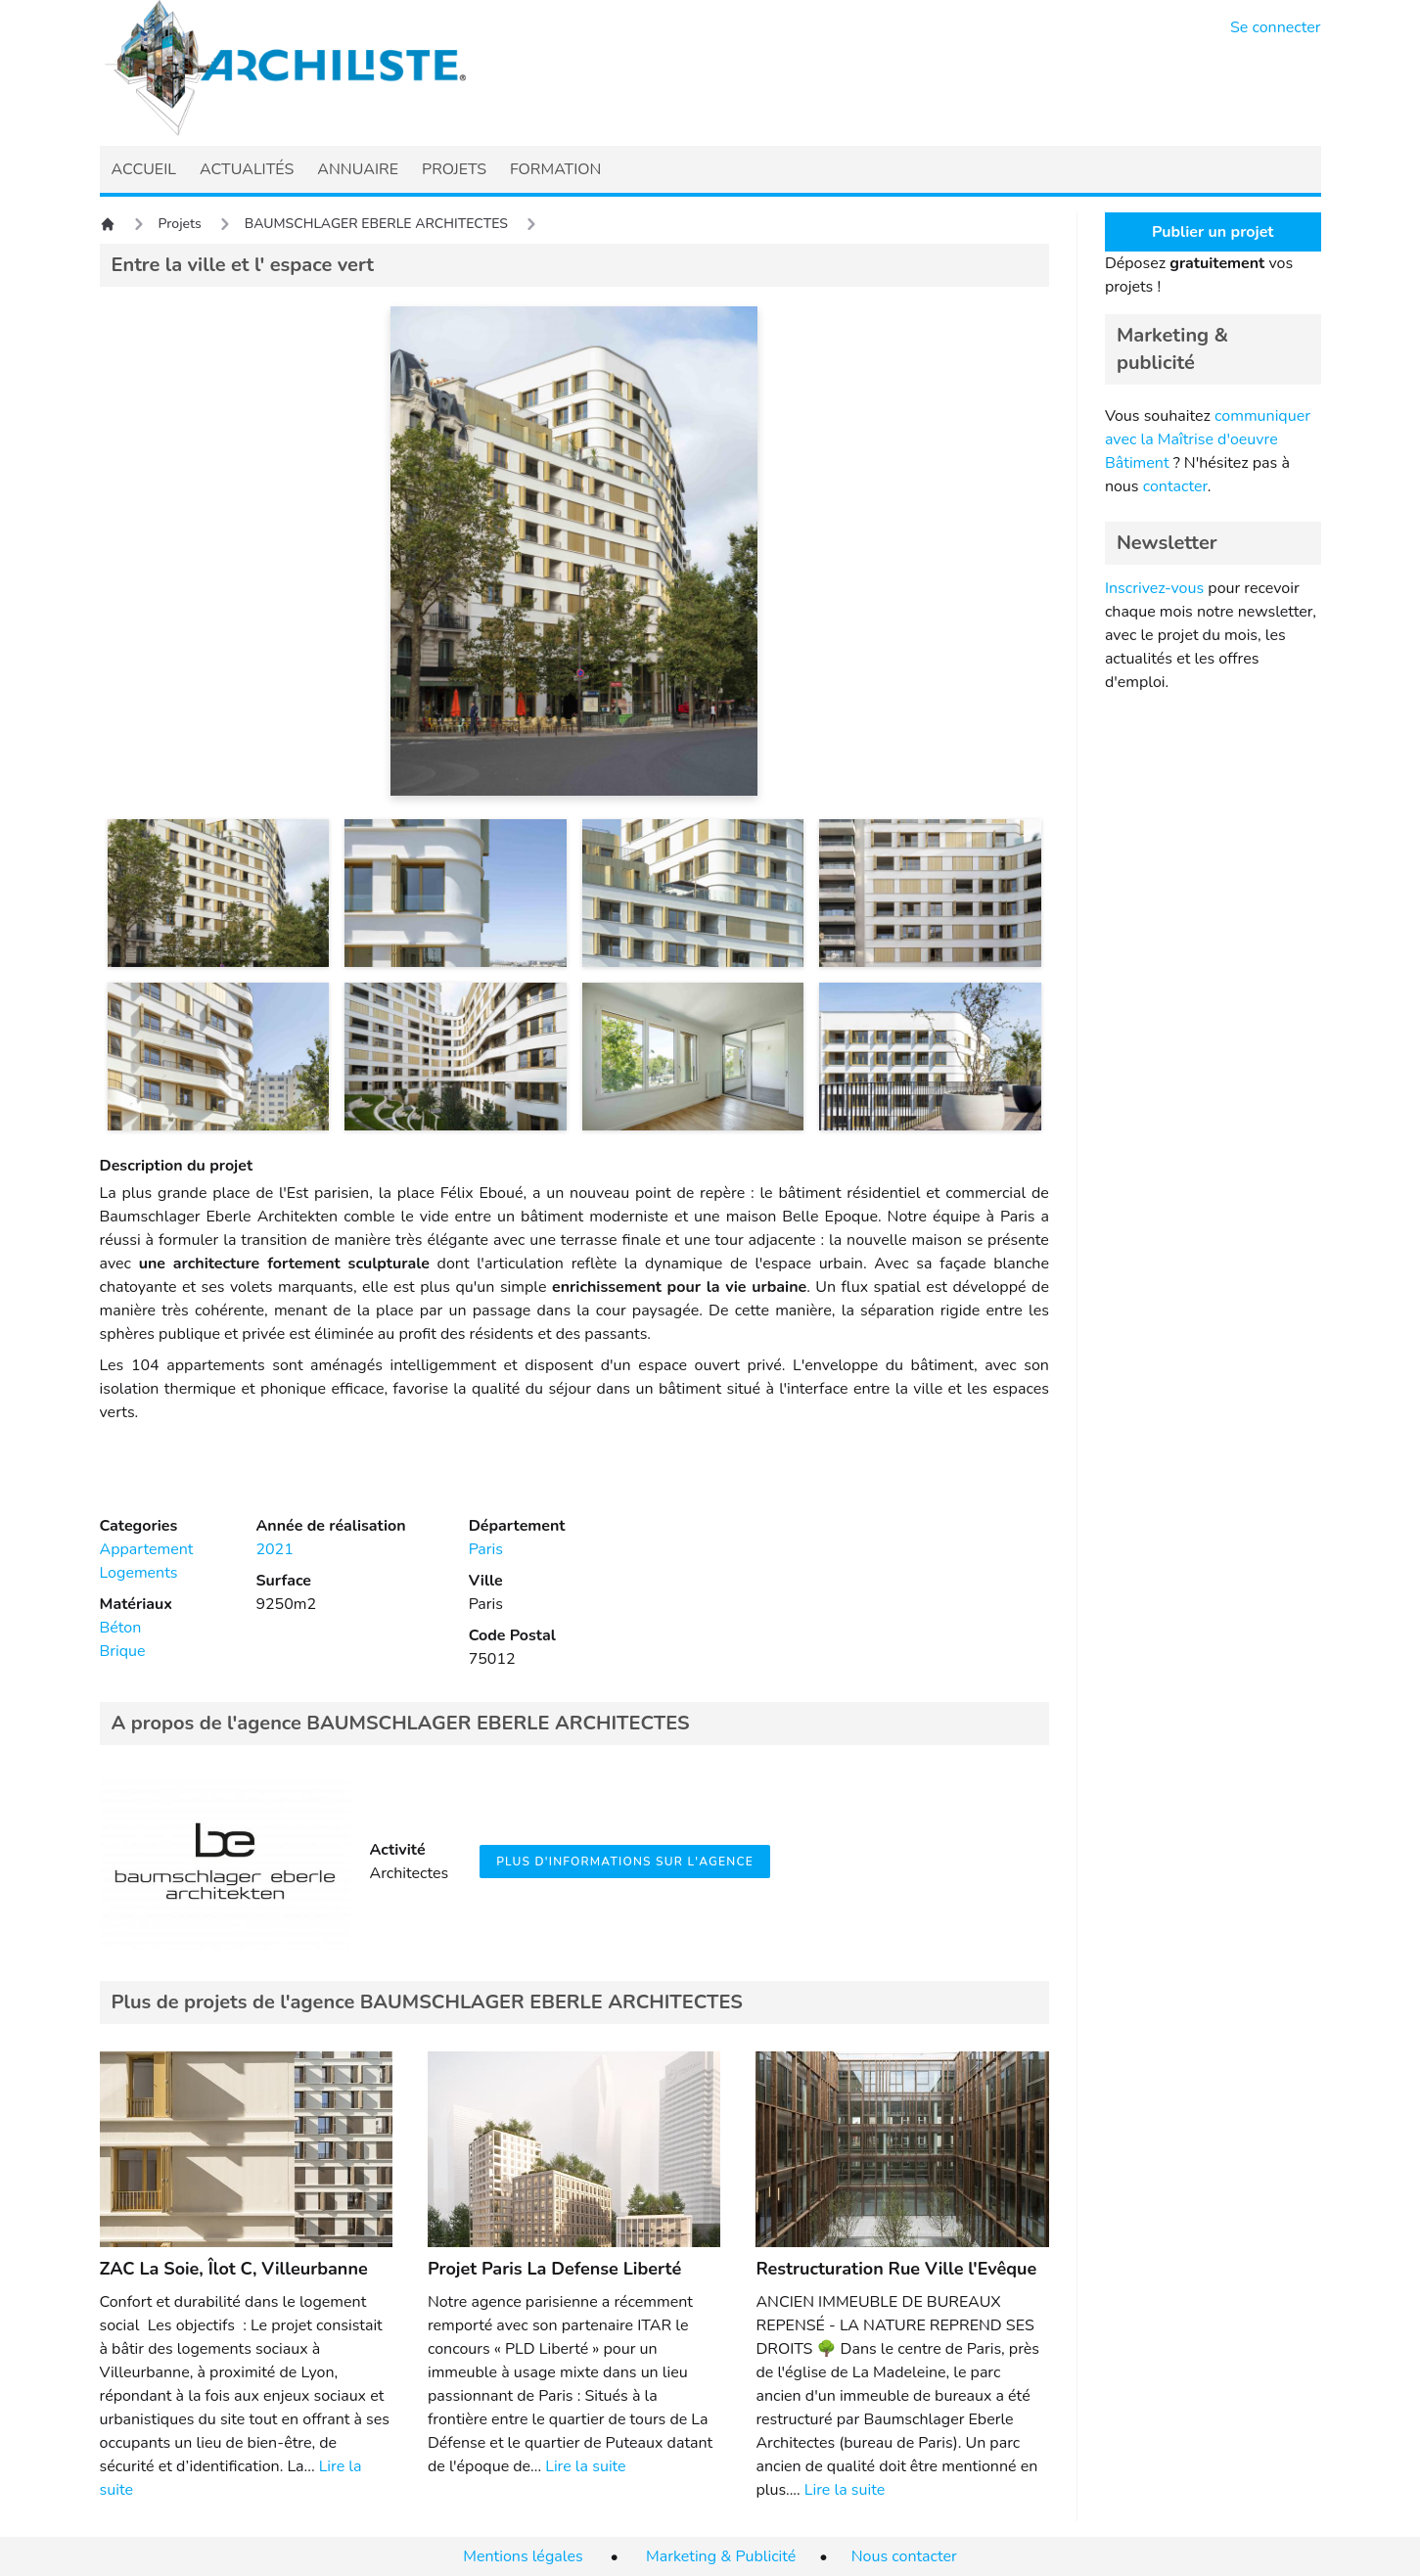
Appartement (147, 1549)
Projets (180, 223)
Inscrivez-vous (1154, 588)
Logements (139, 1573)
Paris (486, 1549)
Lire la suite (585, 2466)
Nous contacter (904, 2556)
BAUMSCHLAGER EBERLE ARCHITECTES (376, 223)
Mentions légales (522, 2556)
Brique (123, 1651)
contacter (1175, 486)
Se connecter (1275, 27)
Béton (121, 1627)
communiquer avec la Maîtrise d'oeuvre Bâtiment (1207, 439)
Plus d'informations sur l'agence (625, 1861)
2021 (274, 1549)
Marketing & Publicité (721, 2556)
